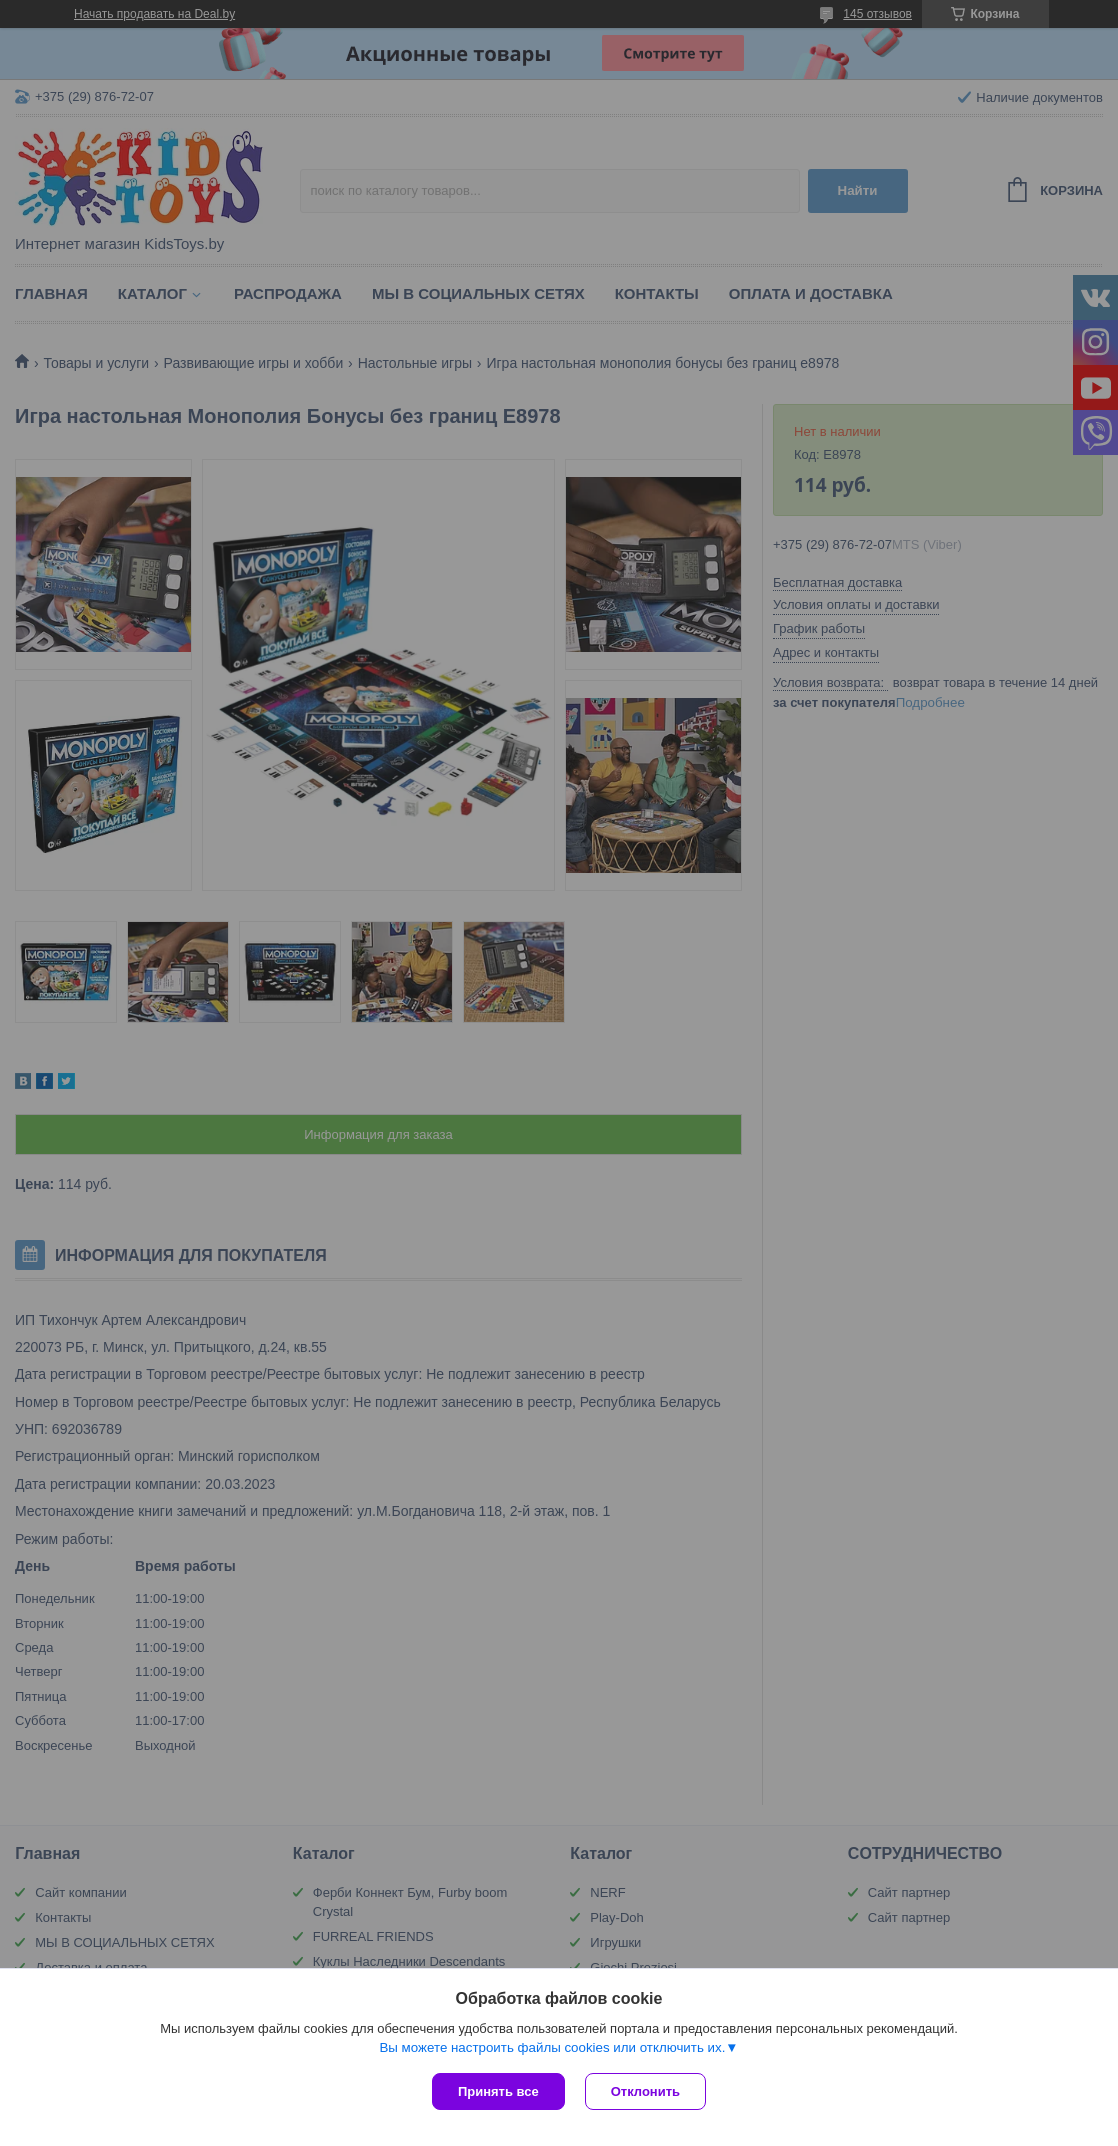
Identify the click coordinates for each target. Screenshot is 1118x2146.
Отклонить (645, 2091)
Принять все (498, 2091)
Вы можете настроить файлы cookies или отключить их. (552, 2047)
